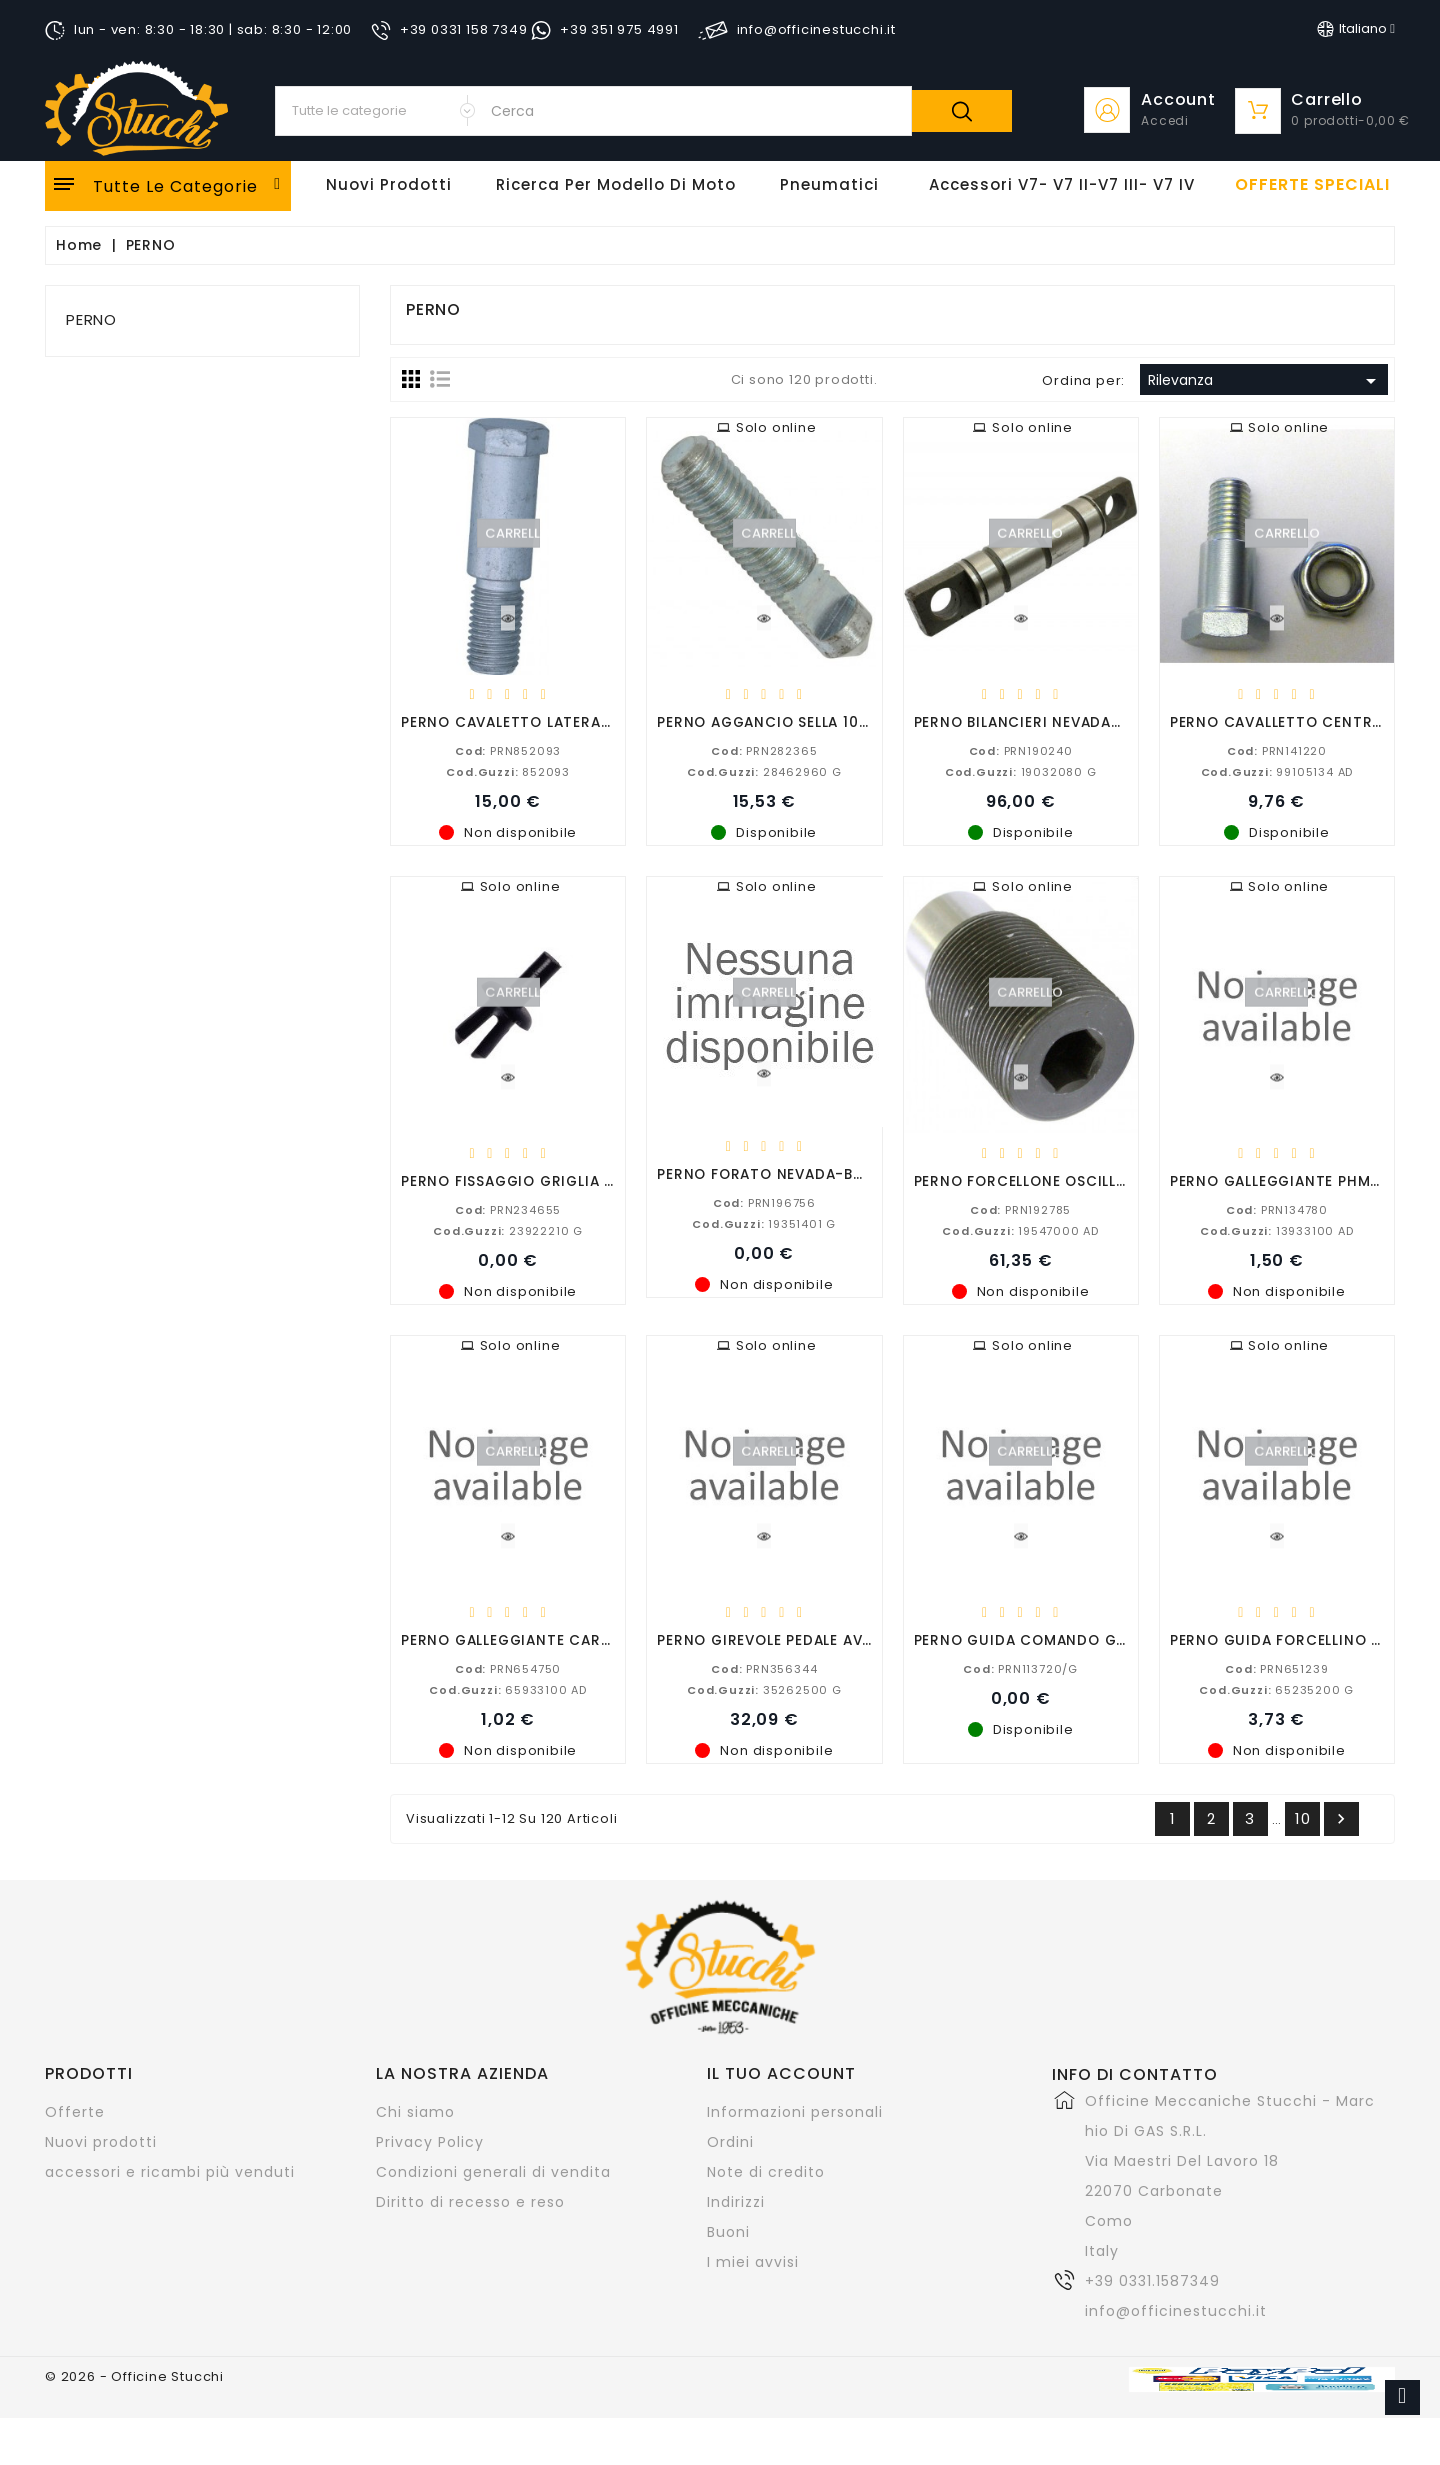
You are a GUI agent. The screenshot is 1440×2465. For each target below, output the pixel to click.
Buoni (728, 2232)
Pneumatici (829, 184)
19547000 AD (1020, 1230)
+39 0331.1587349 (1152, 2281)
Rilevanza (1265, 381)
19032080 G (1021, 771)
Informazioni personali (795, 2112)
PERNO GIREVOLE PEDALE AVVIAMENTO (798, 1639)
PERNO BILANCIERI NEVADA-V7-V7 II (1048, 721)
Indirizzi (736, 2202)
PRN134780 (1277, 1209)
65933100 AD (508, 1689)
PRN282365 (764, 750)
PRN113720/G (1020, 1668)
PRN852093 (508, 750)
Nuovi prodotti (101, 2142)
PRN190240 (1021, 750)
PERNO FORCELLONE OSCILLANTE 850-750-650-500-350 (1125, 1180)
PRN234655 (508, 1209)
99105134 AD (1277, 771)
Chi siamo (415, 2112)
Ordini (730, 2142)
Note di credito (766, 2172)
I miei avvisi (753, 2262)
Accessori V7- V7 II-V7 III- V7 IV (1062, 184)
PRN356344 (764, 1668)
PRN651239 (1276, 1668)
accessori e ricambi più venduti (170, 2172)
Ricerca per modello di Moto (616, 184)
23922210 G (508, 1230)
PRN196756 (764, 1202)
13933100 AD (1277, 1230)
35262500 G (764, 1689)
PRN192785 (1020, 1209)
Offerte (75, 2112)
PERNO (91, 319)
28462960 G (764, 771)
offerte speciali (1312, 185)
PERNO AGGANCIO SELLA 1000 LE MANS (800, 721)
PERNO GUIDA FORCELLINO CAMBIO (1300, 1639)
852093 (508, 771)
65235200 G (1276, 1689)
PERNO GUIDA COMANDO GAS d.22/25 (1057, 1639)
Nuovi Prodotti (389, 184)
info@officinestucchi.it (1176, 2311)
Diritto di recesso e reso (470, 2202)
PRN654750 (508, 1668)
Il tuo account (781, 2073)
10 (1303, 1818)
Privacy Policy (430, 2142)
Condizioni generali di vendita (493, 2172)
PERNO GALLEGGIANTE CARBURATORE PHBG (562, 1639)
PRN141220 (1277, 750)
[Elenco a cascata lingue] (1356, 29)
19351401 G (764, 1223)
